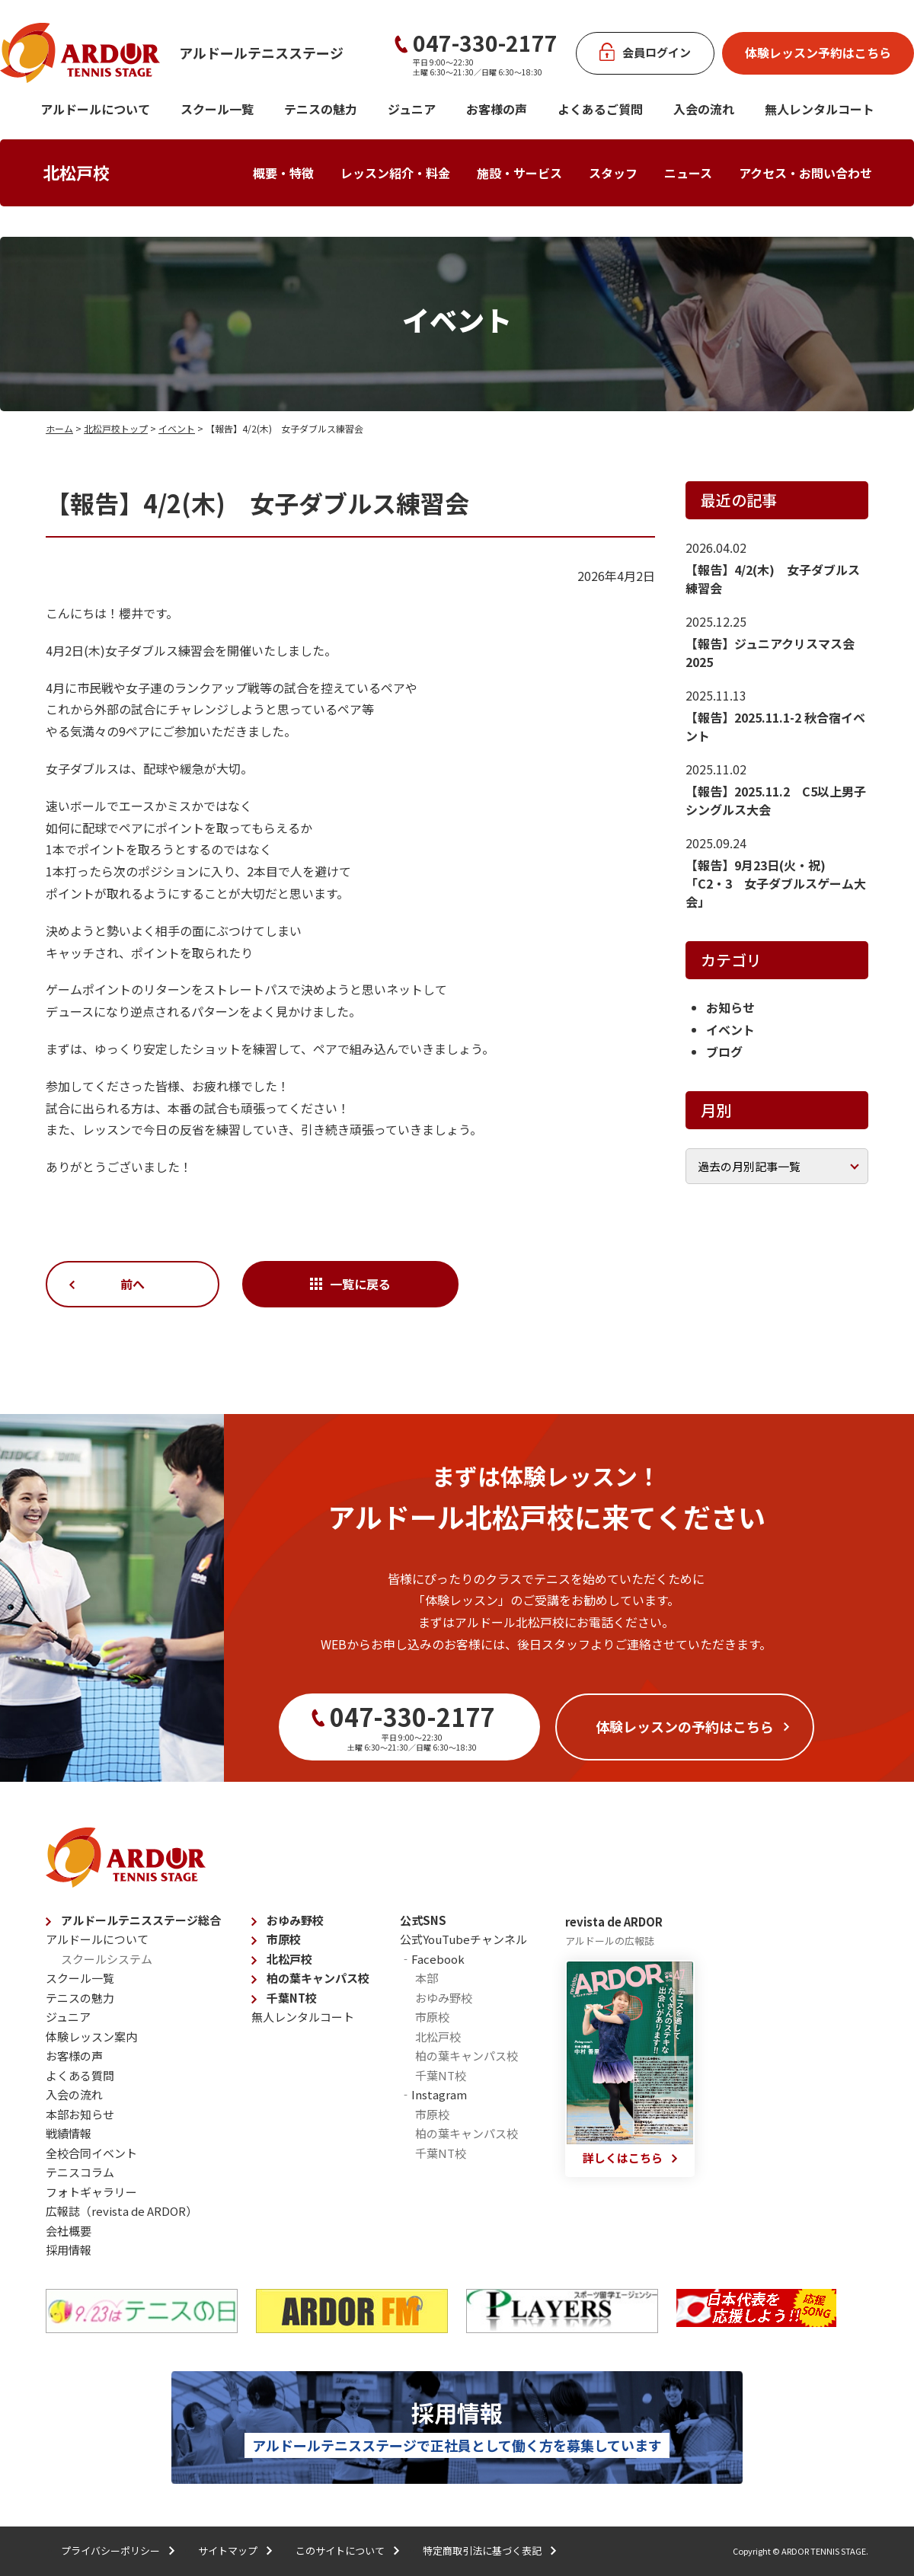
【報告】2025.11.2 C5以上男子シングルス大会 (776, 800)
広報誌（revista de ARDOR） (121, 2211)
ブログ (724, 1051)
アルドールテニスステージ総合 (141, 1920)
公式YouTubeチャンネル (463, 1939)
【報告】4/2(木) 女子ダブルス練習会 (773, 578)
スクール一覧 (217, 109)
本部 (426, 1978)
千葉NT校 (292, 1998)
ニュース (688, 173)
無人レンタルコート (302, 2017)
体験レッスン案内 (91, 2037)
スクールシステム (106, 1959)
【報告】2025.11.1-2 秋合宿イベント (775, 726)
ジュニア (412, 109)
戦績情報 (68, 2133)
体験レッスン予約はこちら (818, 52)
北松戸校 (76, 172)
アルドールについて (95, 109)
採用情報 (68, 2250)
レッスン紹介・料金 (395, 173)
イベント (176, 428)
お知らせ (730, 1007)
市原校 (284, 1939)
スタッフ (613, 173)
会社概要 (68, 2231)
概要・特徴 (283, 173)
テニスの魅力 (320, 109)
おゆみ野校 (295, 1920)
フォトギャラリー (91, 2192)
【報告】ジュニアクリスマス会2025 (770, 652)
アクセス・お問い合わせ (805, 173)
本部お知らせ (80, 2114)
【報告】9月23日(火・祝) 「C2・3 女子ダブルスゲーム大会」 (776, 883)
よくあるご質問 (600, 109)
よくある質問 (80, 2075)
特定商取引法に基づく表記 (482, 2550)
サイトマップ (227, 2550)
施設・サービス (519, 173)
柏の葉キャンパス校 (318, 1978)
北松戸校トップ (116, 428)
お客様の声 (496, 109)
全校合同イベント (91, 2153)
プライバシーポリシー (110, 2550)
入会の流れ (703, 109)
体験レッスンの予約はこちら (685, 1726)
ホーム (59, 428)
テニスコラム (80, 2172)
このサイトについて (340, 2550)
